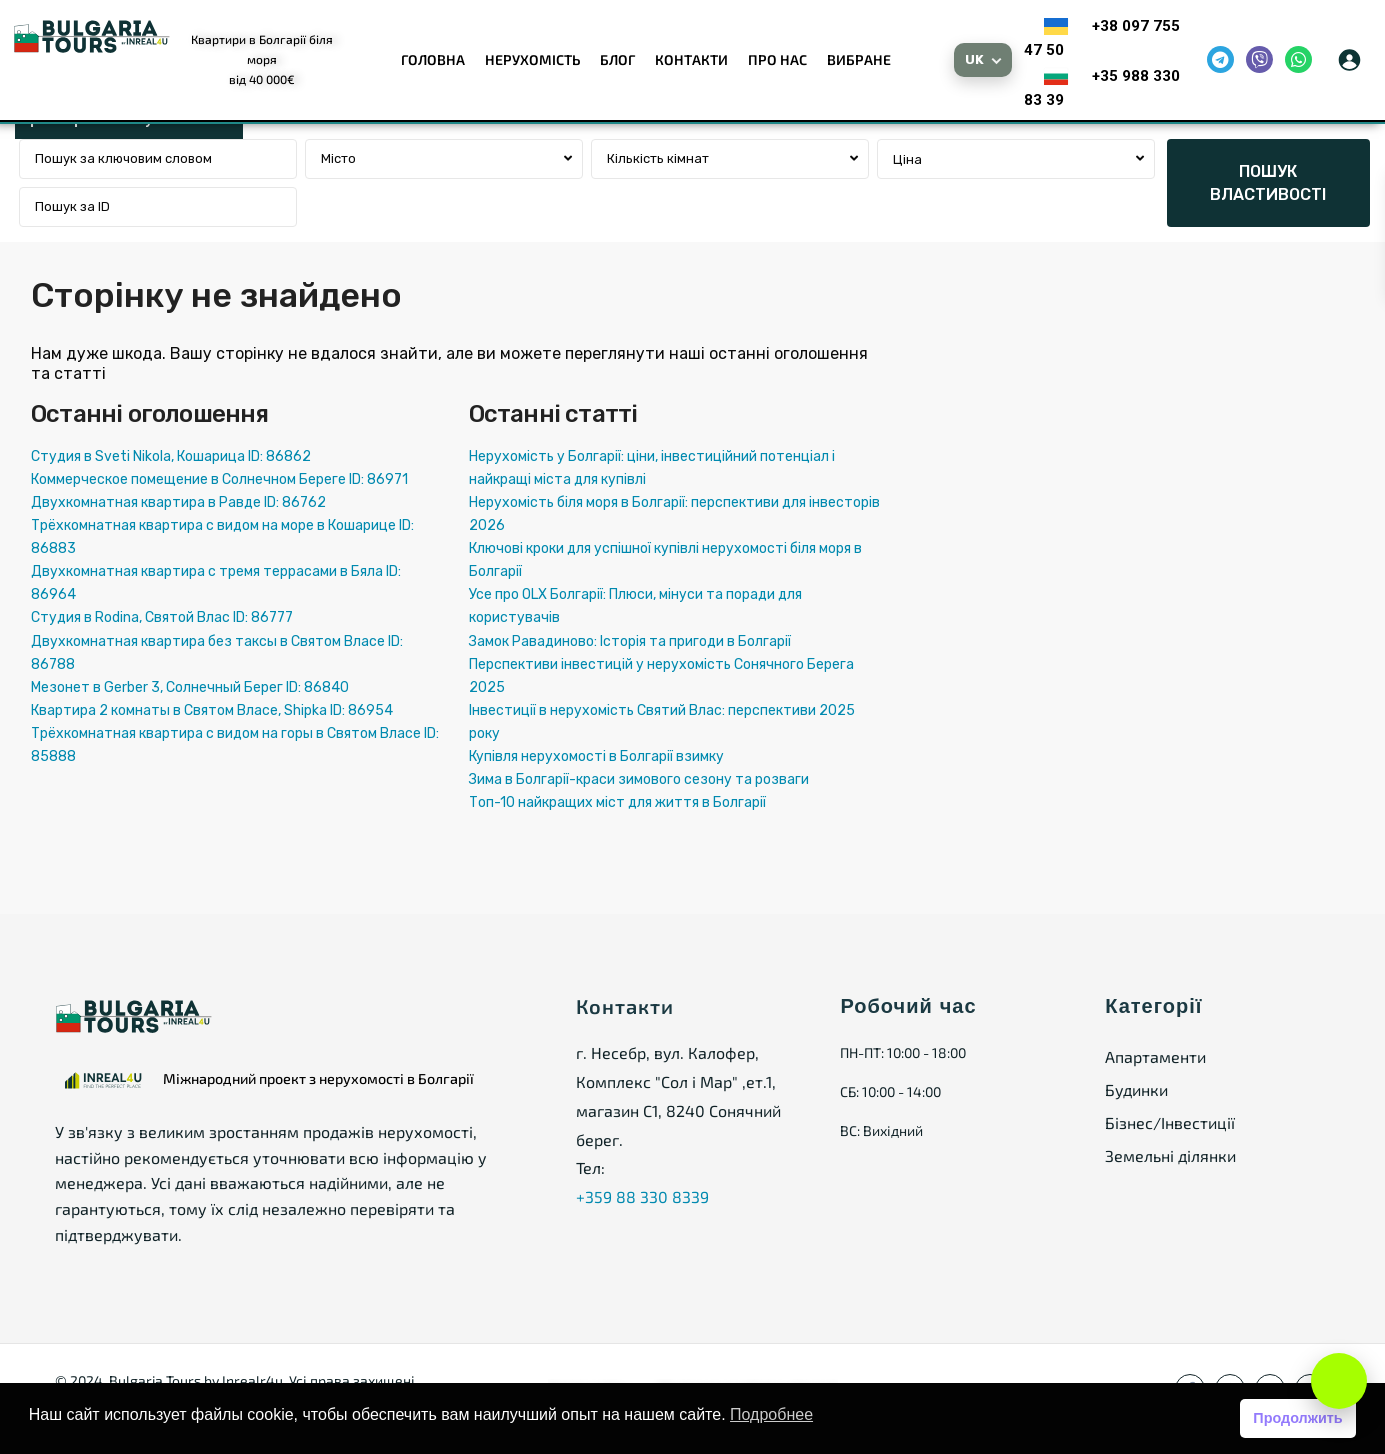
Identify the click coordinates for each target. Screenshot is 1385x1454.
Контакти (691, 59)
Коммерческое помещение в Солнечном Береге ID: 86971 (219, 479)
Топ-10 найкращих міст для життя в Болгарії (617, 802)
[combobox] (444, 159)
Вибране (859, 59)
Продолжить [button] (1297, 1418)
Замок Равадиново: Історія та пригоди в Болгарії (630, 641)
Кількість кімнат (658, 158)
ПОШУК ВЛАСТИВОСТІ (1268, 183)
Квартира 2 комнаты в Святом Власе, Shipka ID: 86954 (212, 710)
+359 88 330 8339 (642, 1196)
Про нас (777, 59)
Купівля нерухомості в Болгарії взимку (596, 756)
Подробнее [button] (771, 1414)
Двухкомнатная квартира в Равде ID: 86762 (178, 502)
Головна (433, 59)
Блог (617, 59)
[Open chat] (1339, 1381)
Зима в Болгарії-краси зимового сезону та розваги (639, 779)
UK (975, 59)
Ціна (907, 159)
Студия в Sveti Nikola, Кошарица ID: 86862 (171, 456)
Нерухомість (532, 59)
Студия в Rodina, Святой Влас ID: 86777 (162, 617)
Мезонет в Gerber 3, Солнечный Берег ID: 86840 (190, 687)
